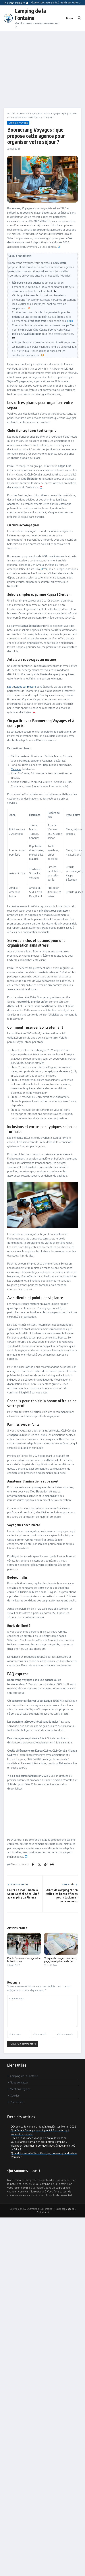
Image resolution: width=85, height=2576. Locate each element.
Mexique (16, 769)
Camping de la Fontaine (30, 14)
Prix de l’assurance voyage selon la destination (39, 2138)
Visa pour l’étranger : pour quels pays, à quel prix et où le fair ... (60, 1960)
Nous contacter (17, 2082)
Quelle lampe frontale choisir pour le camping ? (39, 2141)
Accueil (11, 113)
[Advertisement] (34, 67)
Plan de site (15, 2102)
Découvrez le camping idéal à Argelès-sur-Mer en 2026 (43, 2126)
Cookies (13, 2095)
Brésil (44, 569)
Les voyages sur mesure (21, 686)
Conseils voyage (26, 113)
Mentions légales (18, 2089)
